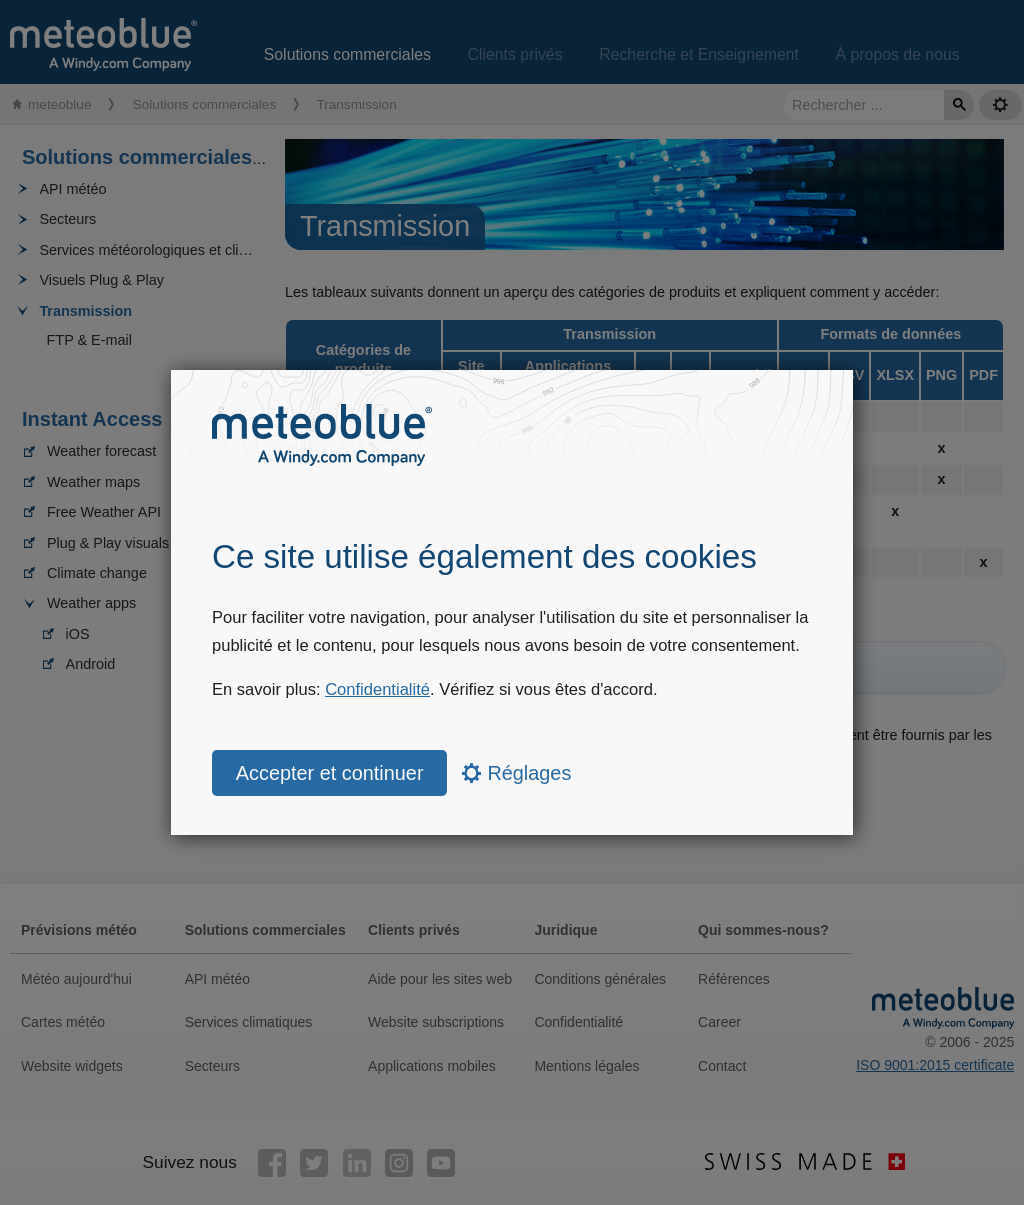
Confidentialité (377, 689)
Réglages (516, 773)
